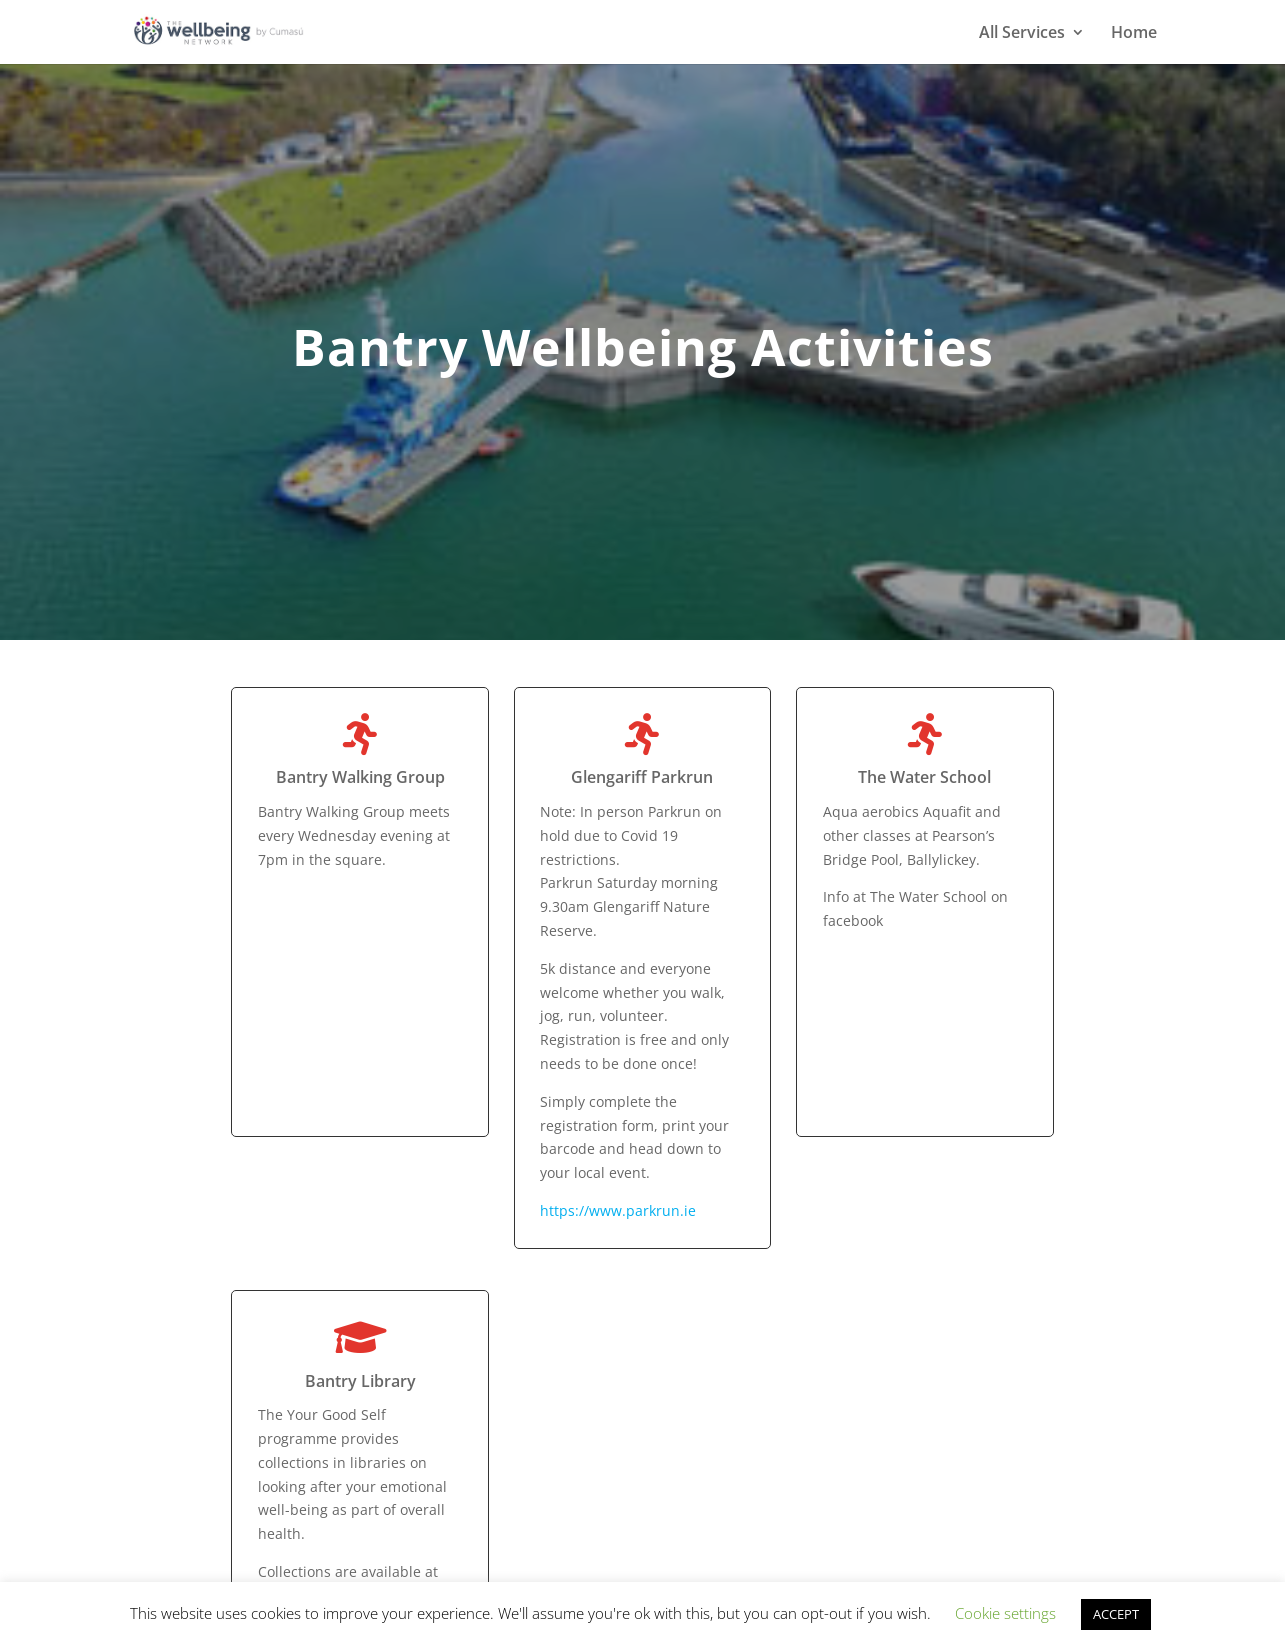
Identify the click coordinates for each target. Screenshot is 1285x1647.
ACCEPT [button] (1116, 1614)
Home (1134, 34)
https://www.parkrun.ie (618, 1210)
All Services (1022, 34)
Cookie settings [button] (1005, 1613)
